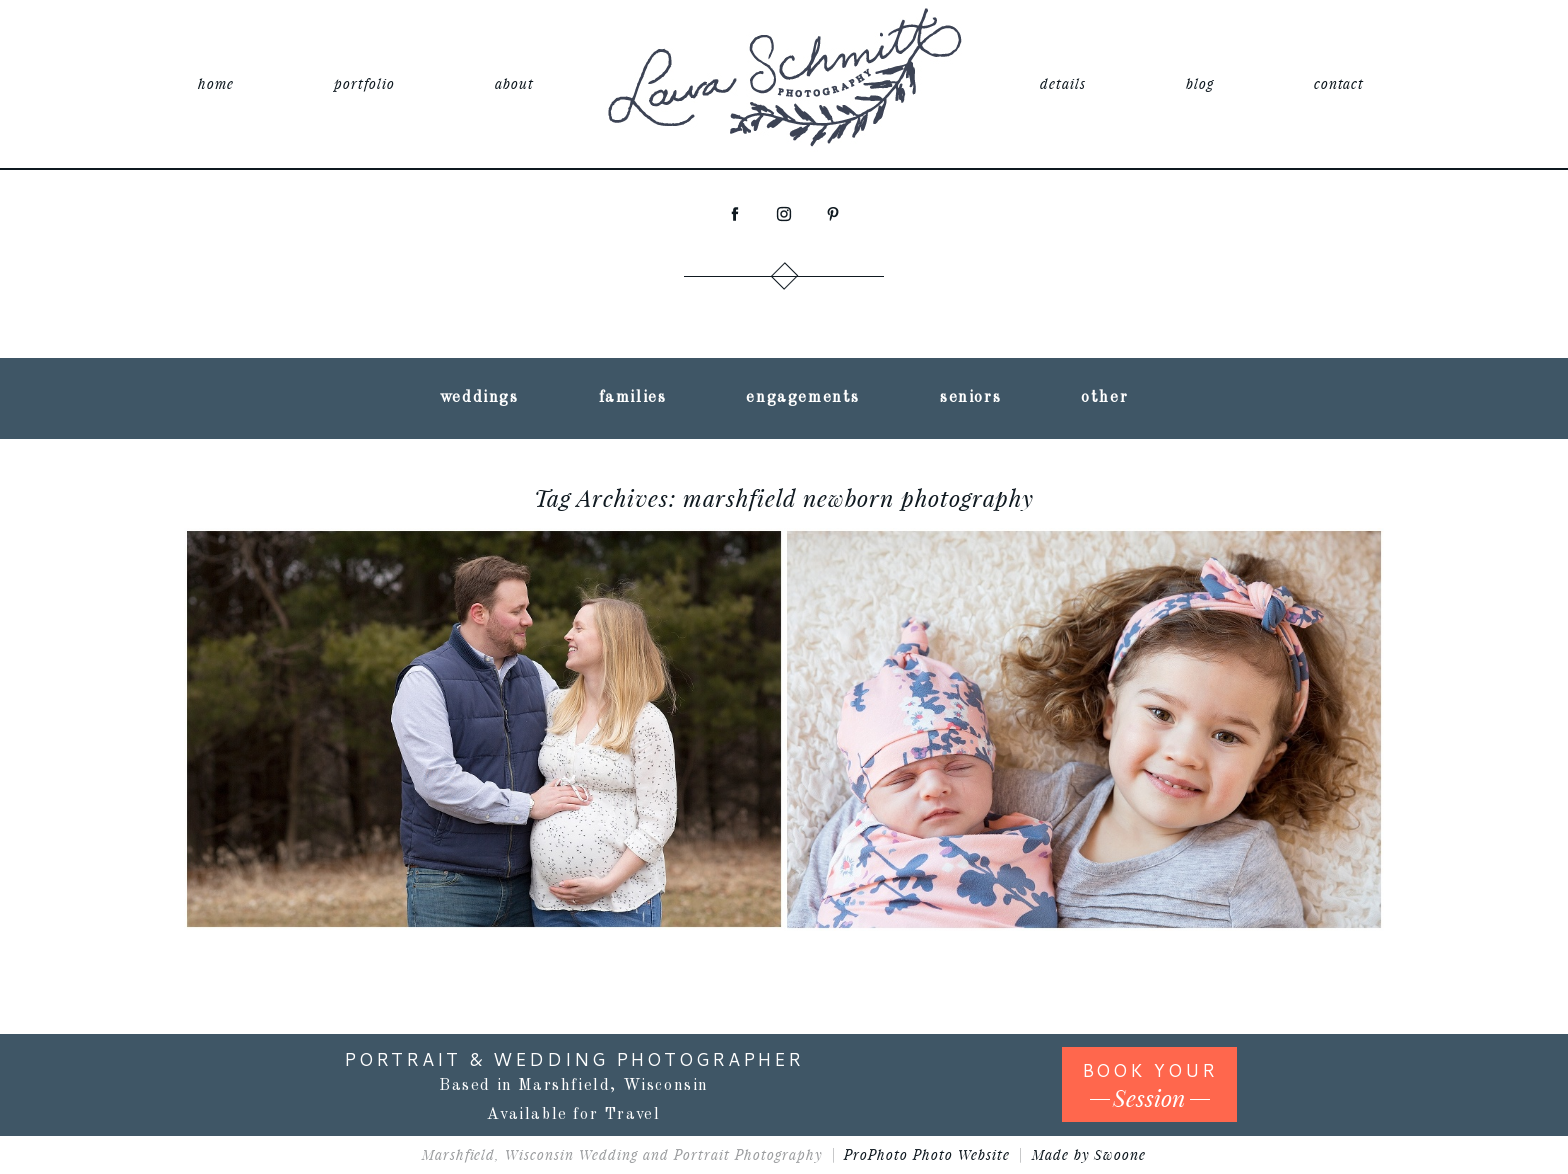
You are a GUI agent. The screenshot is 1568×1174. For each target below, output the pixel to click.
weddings (479, 398)
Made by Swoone (1089, 1154)
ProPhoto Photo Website (927, 1154)
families (633, 398)
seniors (970, 398)
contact (1339, 83)
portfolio (364, 83)
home (216, 83)
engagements (803, 398)
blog (1200, 83)
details (1063, 83)
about (514, 83)
